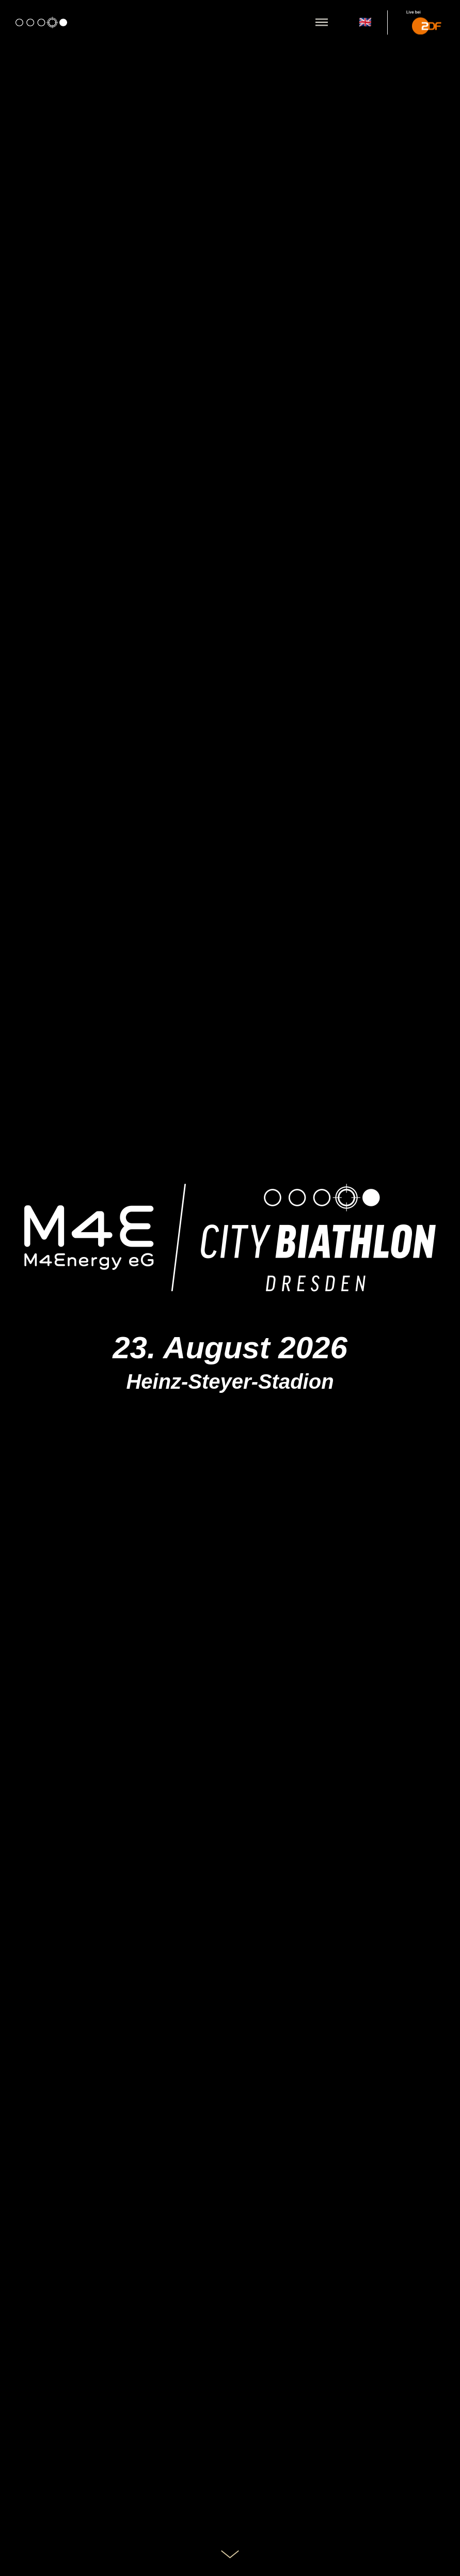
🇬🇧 (365, 22)
